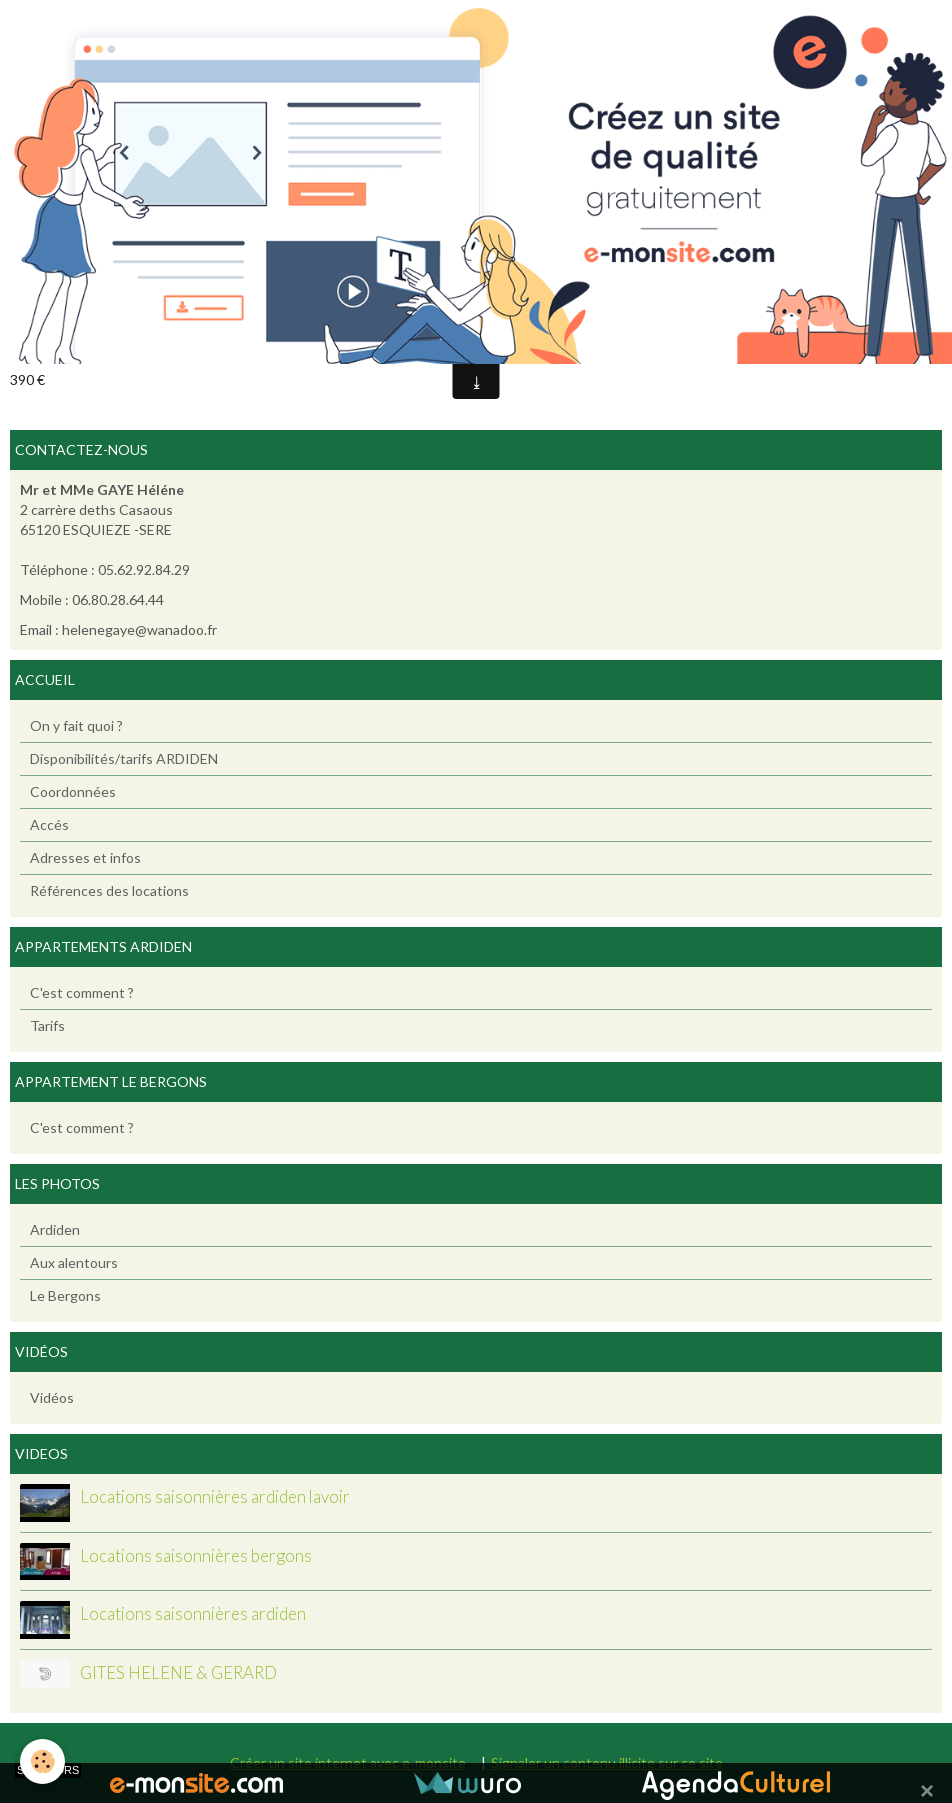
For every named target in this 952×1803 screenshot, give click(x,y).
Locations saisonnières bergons (196, 1555)
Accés (49, 824)
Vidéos (52, 1397)
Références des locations (109, 890)
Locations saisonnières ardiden (193, 1614)
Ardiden (55, 1229)
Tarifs (47, 1025)
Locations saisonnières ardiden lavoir (215, 1497)
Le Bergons (65, 1295)
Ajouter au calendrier (94, 347)
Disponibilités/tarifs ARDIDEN (124, 758)
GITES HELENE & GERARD (178, 1672)
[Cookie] (42, 1761)
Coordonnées (73, 791)
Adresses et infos (85, 857)
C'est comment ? (82, 992)
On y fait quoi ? (76, 725)
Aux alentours (74, 1262)
